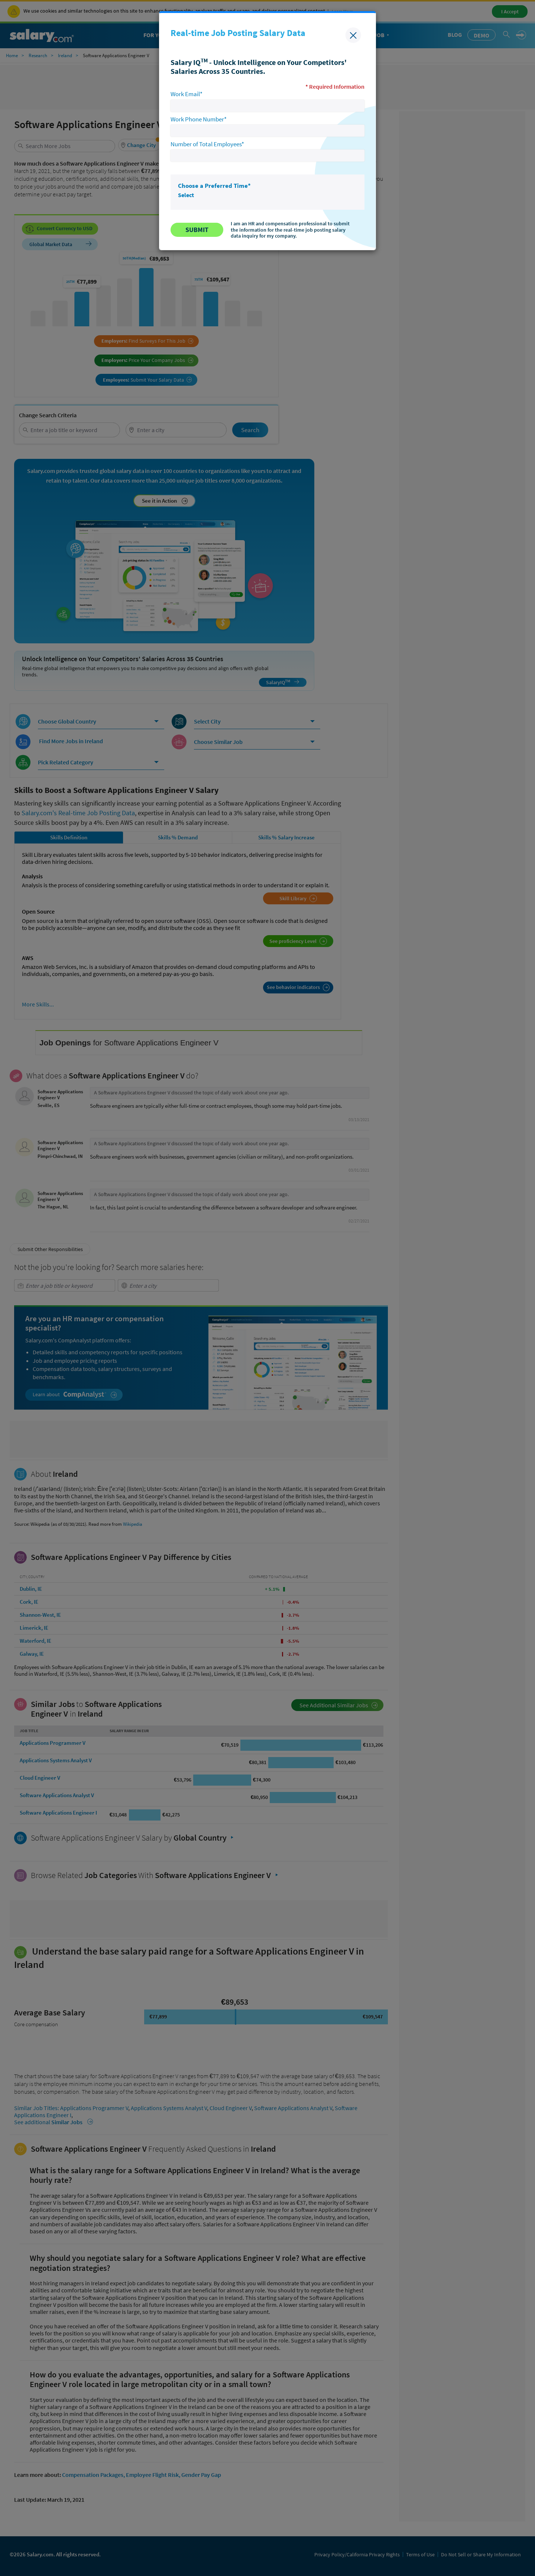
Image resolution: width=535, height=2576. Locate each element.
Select (186, 195)
